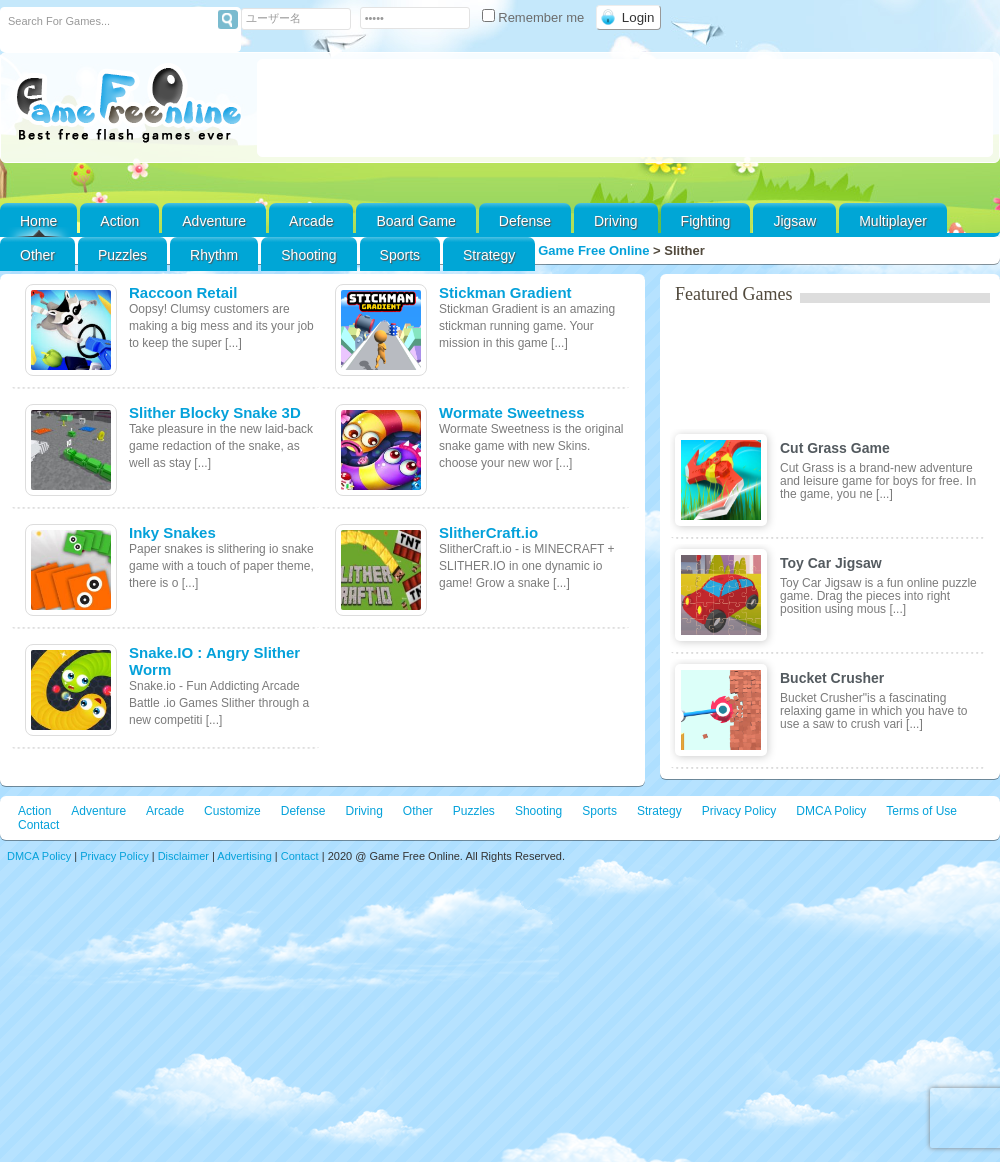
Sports (400, 255)
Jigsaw (794, 221)
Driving (616, 221)
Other (418, 811)
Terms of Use (921, 811)
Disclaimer (183, 856)
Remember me (535, 17)
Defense (525, 221)
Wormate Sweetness (512, 412)
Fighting (706, 221)
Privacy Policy (739, 811)
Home (38, 221)
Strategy (489, 255)
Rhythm (214, 255)
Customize (232, 811)
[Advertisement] (625, 108)
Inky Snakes (172, 532)
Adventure (214, 221)
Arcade (311, 221)
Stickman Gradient (505, 292)
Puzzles (122, 255)
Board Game (415, 221)
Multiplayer (893, 221)
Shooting (308, 255)
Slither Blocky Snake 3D (215, 412)
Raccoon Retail (183, 292)
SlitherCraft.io (488, 532)
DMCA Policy (831, 811)
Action (119, 221)
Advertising (244, 856)
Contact (38, 825)
